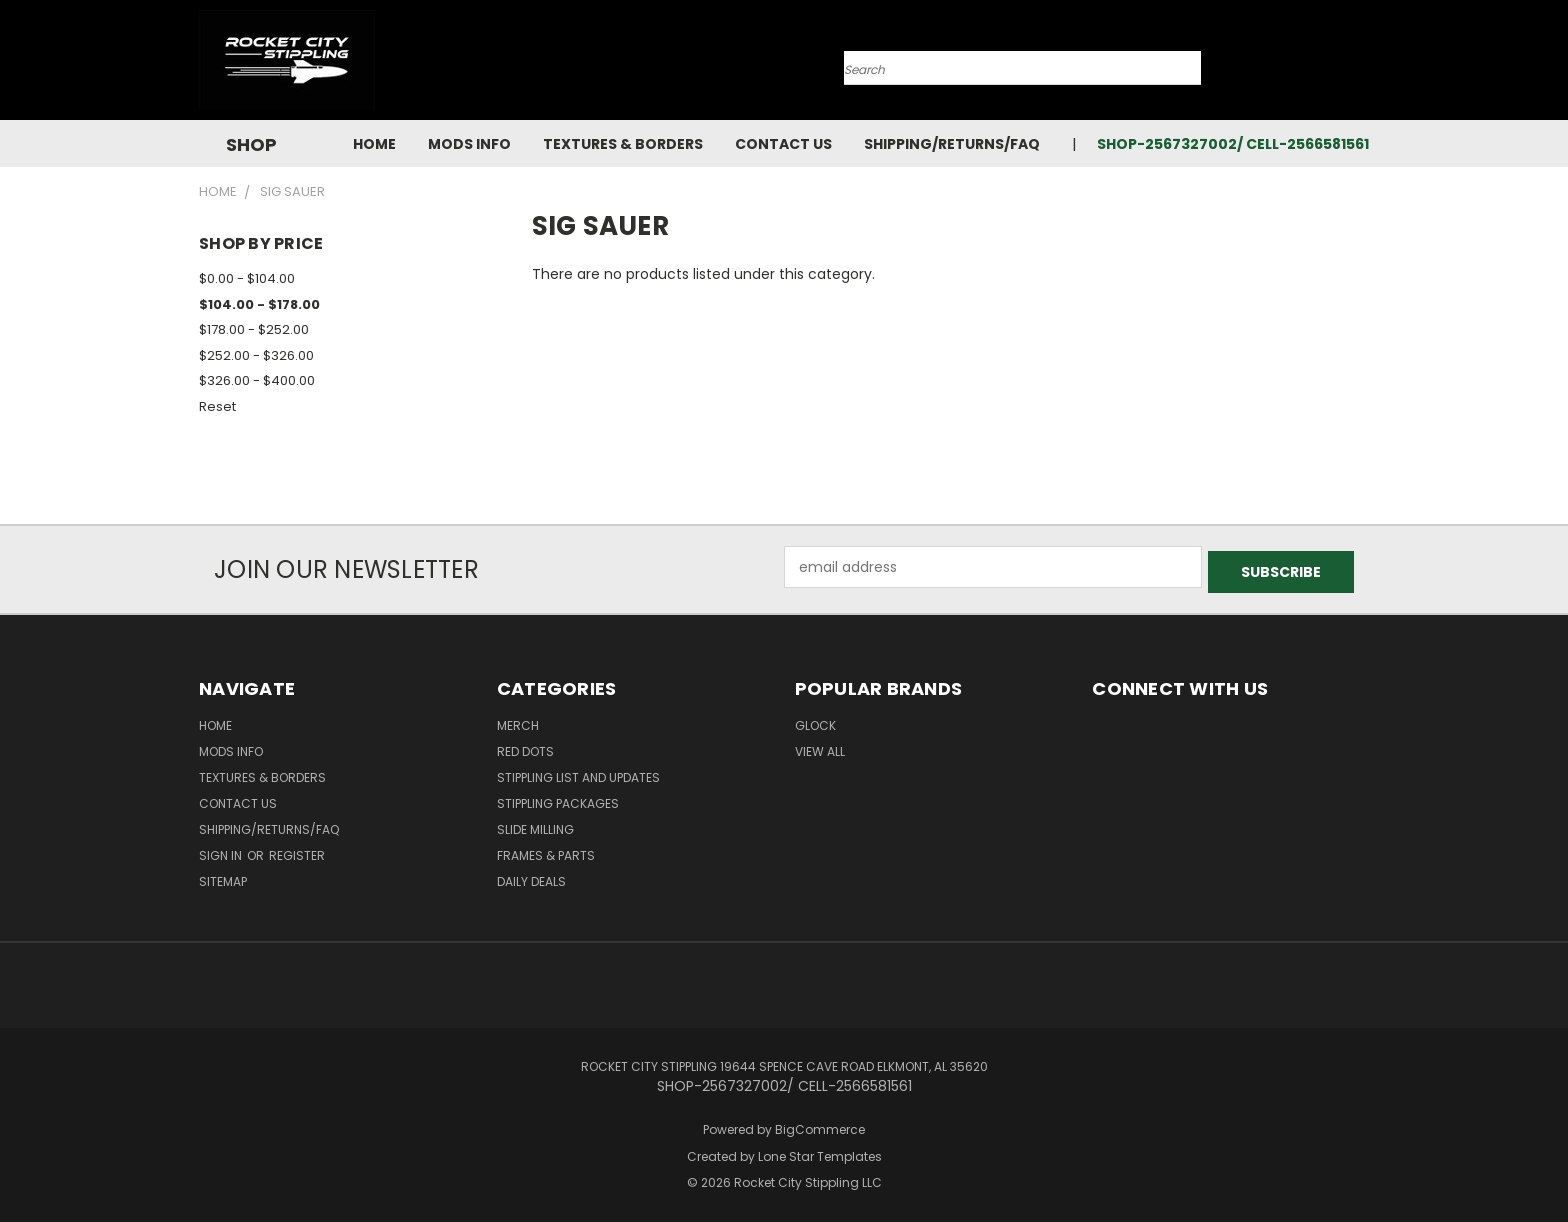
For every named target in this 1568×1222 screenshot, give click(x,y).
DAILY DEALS (531, 876)
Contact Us (783, 144)
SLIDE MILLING (535, 824)
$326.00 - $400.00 (257, 380)
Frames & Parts (546, 850)
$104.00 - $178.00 (259, 304)
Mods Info (469, 144)
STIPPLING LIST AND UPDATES (578, 772)
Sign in (222, 850)
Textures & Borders (623, 144)
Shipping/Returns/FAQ (952, 144)
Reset (217, 406)
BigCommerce (820, 1124)
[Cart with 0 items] (1364, 65)
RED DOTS (525, 746)
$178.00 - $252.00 (254, 329)
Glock (815, 720)
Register (297, 850)
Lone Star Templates (820, 1151)
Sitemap (223, 876)
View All (820, 746)
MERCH (518, 720)
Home (374, 144)
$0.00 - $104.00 (247, 278)
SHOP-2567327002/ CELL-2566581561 (1233, 144)
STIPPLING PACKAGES (558, 798)
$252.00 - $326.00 (256, 355)
